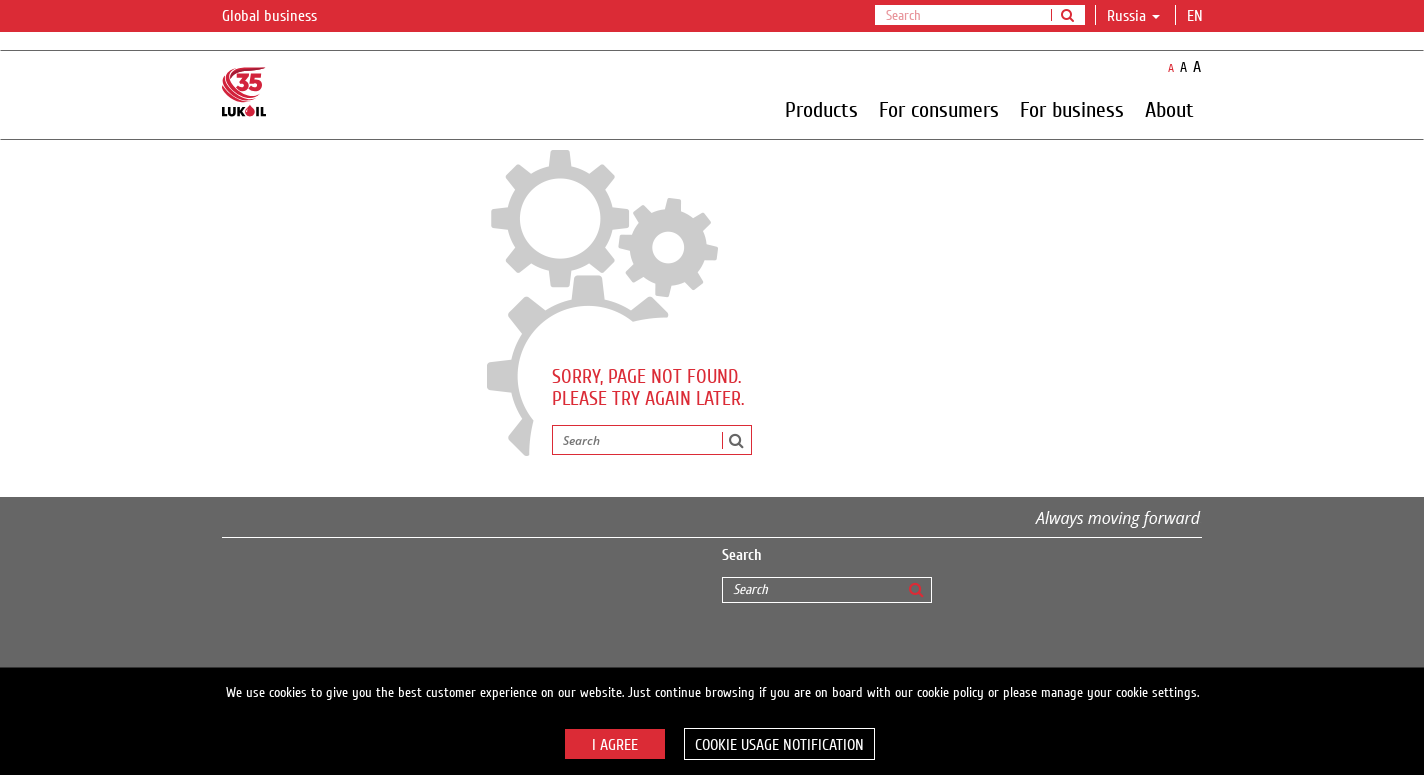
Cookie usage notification (779, 745)
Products (821, 109)
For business (1072, 109)
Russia (1133, 16)
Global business (281, 17)
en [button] (1197, 16)
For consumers (939, 109)
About (1169, 109)
